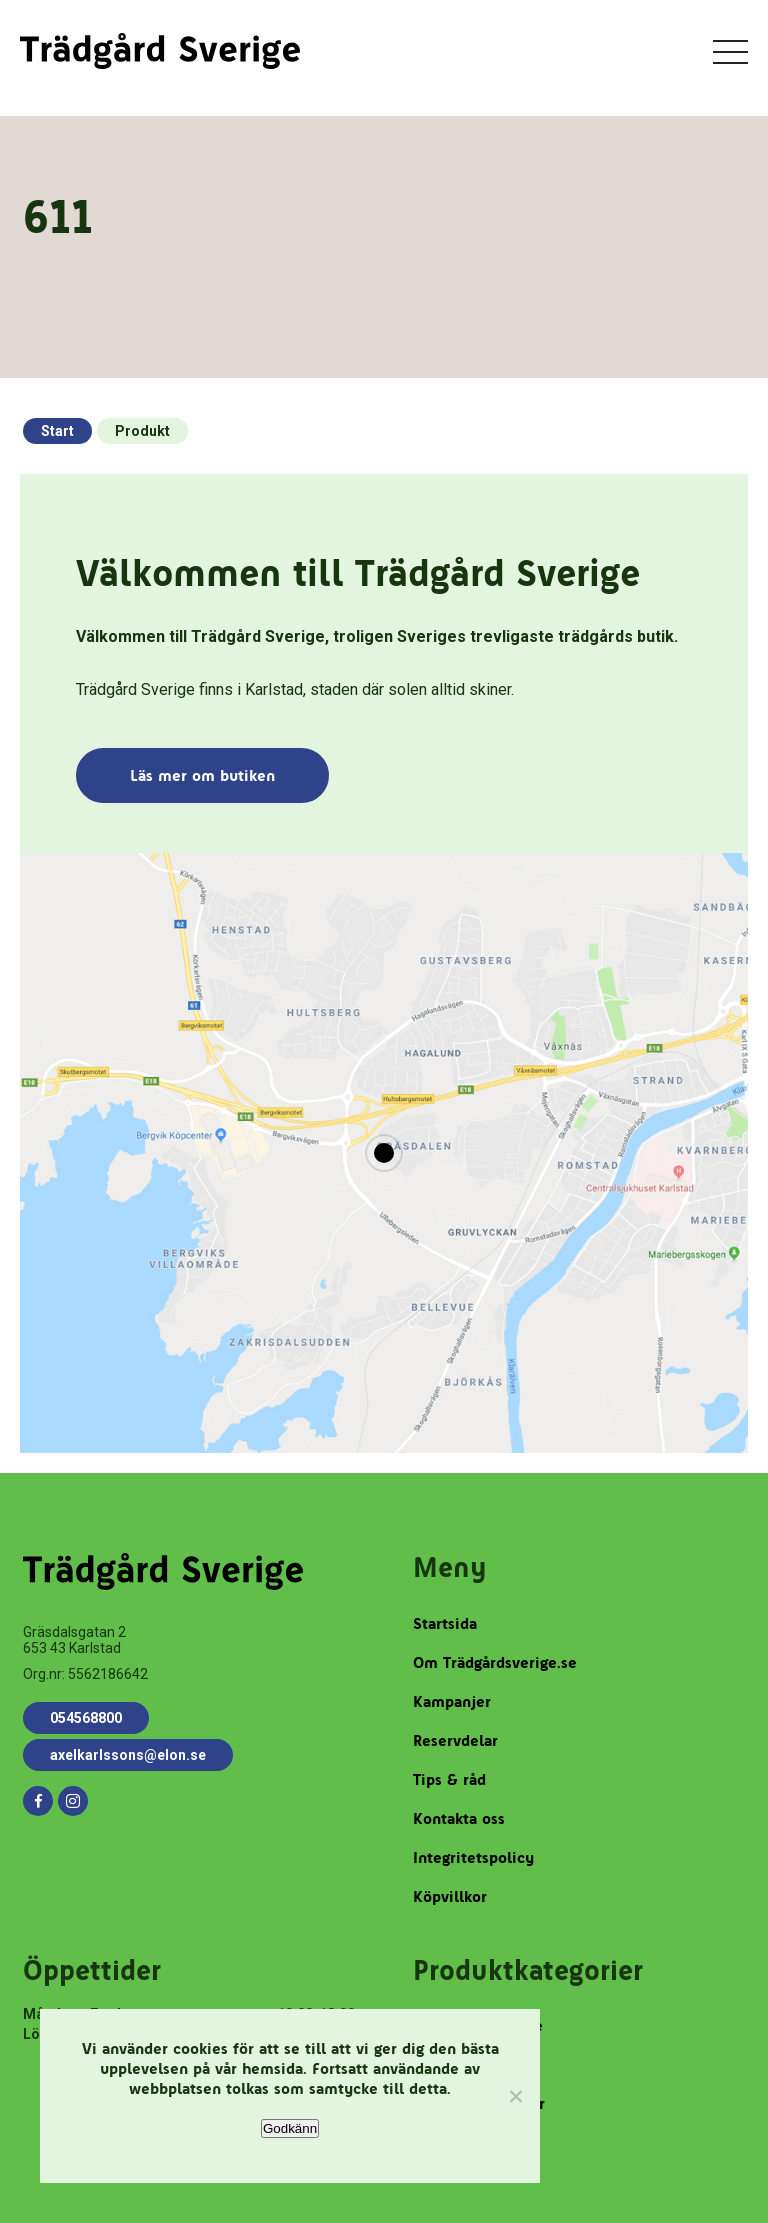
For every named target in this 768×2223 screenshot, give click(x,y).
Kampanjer (452, 1701)
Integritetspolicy (473, 1857)
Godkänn (290, 2128)
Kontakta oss (459, 1818)
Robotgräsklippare (478, 2025)
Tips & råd (449, 1779)
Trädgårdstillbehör (479, 2103)
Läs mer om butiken (202, 775)
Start (57, 431)
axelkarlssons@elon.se (128, 1755)
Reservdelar (455, 1740)
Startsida (445, 1623)
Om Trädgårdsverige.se (495, 1662)
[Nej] (515, 2096)
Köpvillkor (450, 1896)
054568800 (86, 1718)
